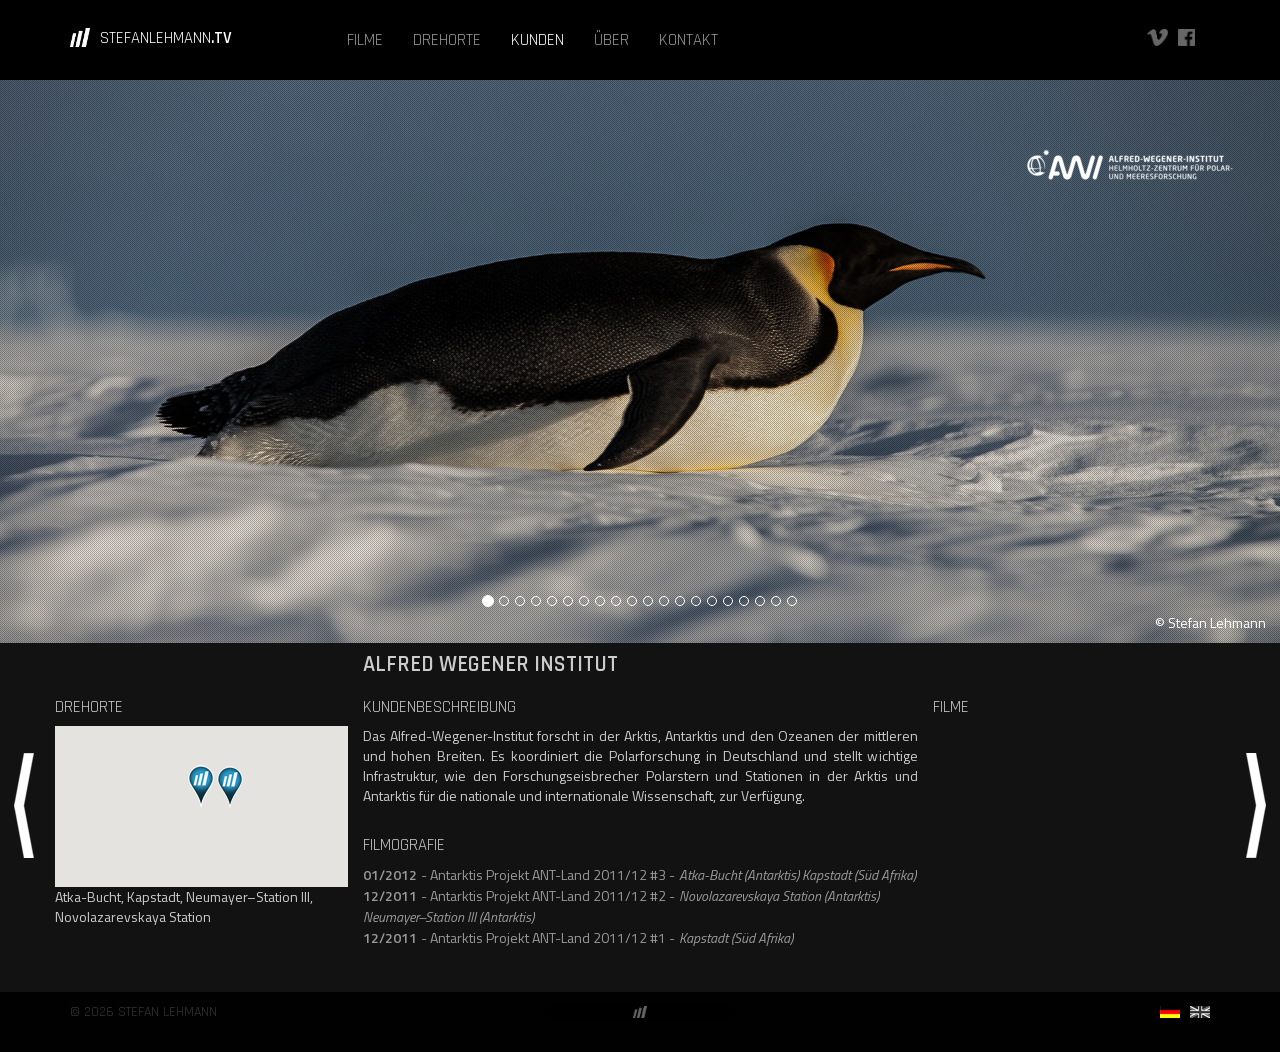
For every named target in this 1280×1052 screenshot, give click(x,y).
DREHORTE (447, 40)
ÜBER (611, 40)
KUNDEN (537, 40)
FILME (365, 40)
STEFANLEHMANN (166, 38)
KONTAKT (688, 40)
